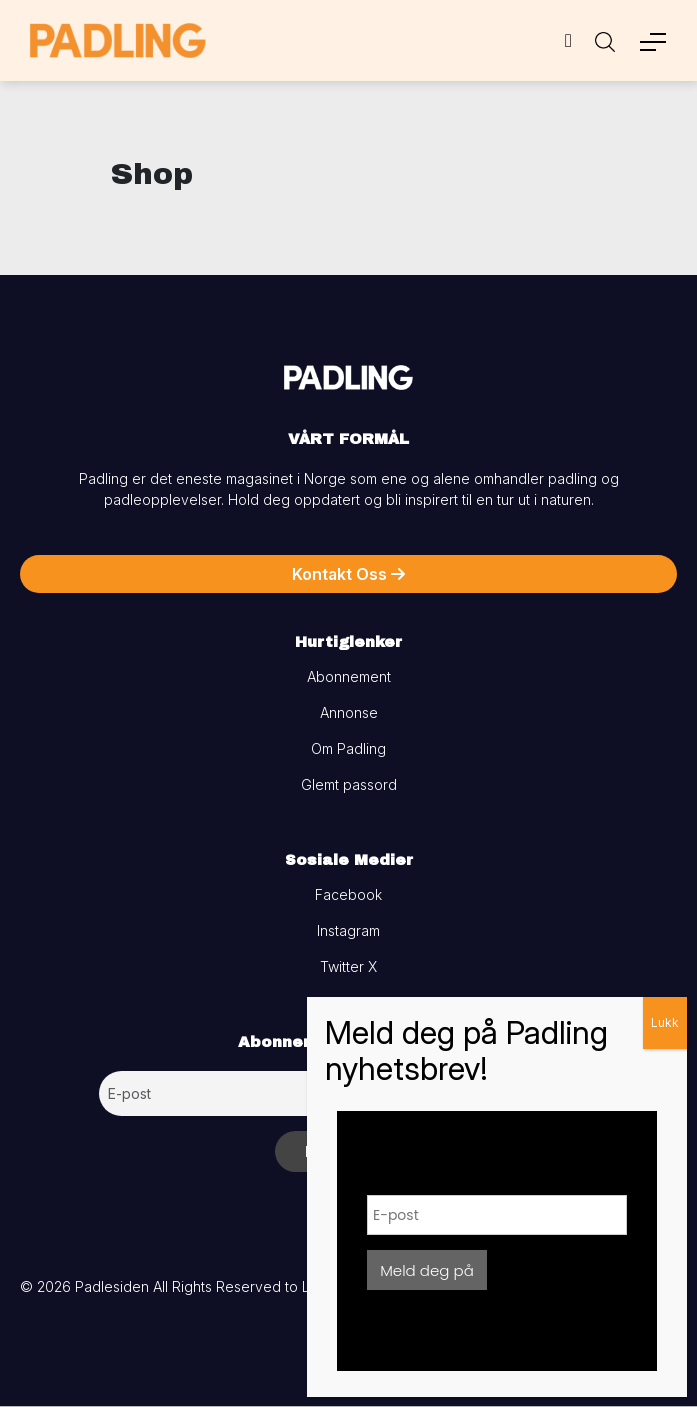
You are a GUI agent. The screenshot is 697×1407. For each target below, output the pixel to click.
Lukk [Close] (665, 1022)
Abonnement (349, 676)
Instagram (348, 930)
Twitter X (348, 966)
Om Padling (348, 748)
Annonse (349, 712)
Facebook (348, 894)
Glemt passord (349, 784)
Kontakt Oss (348, 574)
